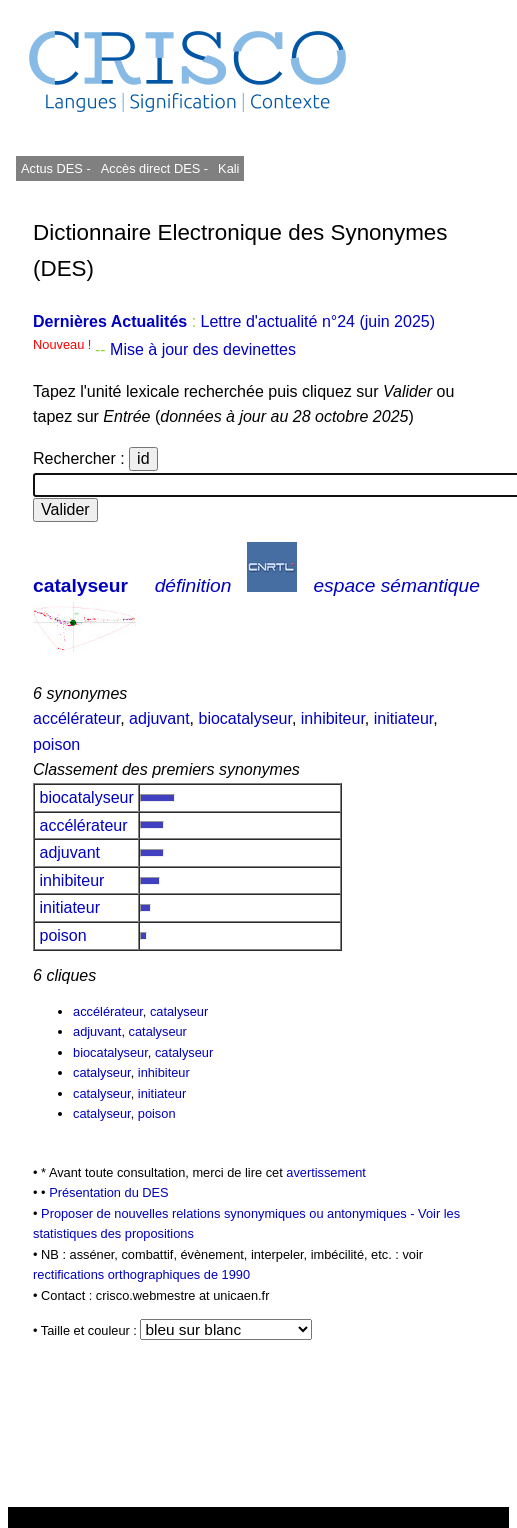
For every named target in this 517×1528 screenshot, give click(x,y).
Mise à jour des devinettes (203, 349)
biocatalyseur (245, 718)
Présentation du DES (109, 1192)
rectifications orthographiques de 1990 (141, 1274)
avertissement (326, 1172)
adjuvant (159, 718)
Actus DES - (56, 168)
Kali (228, 168)
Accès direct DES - (154, 168)
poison (56, 744)
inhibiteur (333, 718)
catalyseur (80, 585)
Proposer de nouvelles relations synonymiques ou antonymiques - (229, 1213)
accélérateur (76, 718)
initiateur (404, 718)
